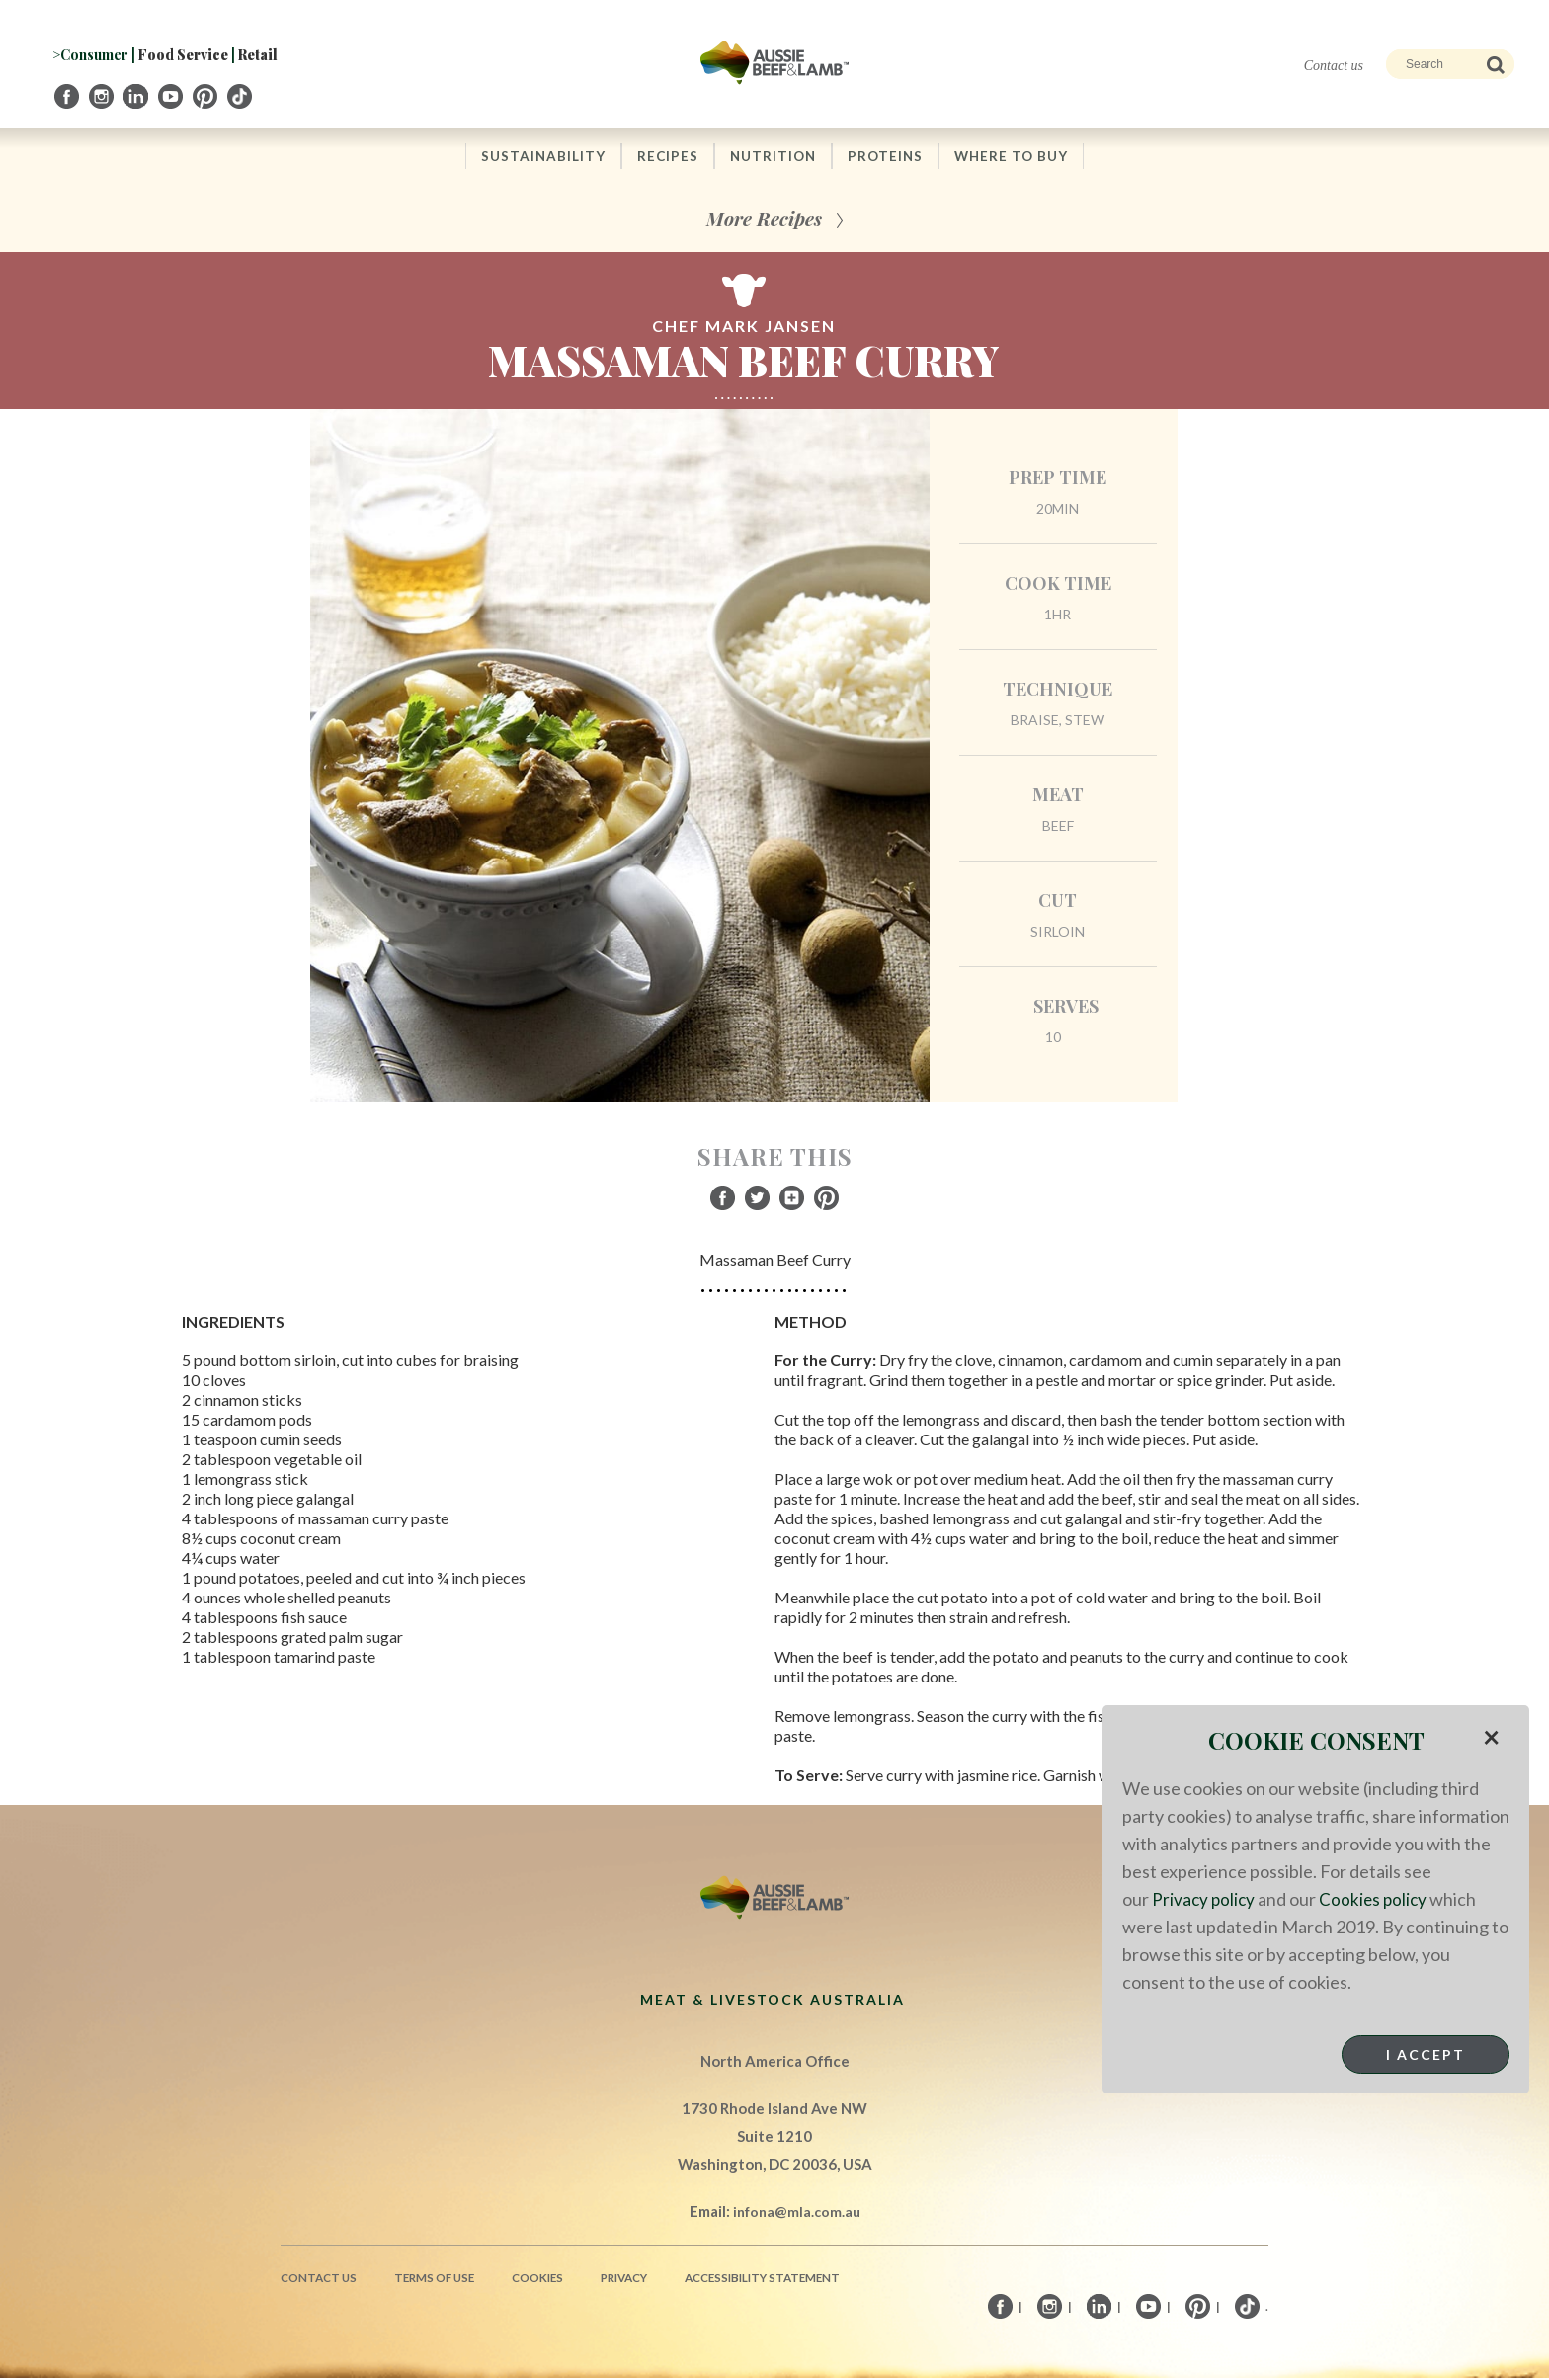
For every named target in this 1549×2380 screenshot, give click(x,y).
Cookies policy (1377, 1899)
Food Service (183, 54)
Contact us (1333, 65)
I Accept (1425, 2054)
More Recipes (764, 219)
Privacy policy (1205, 1899)
